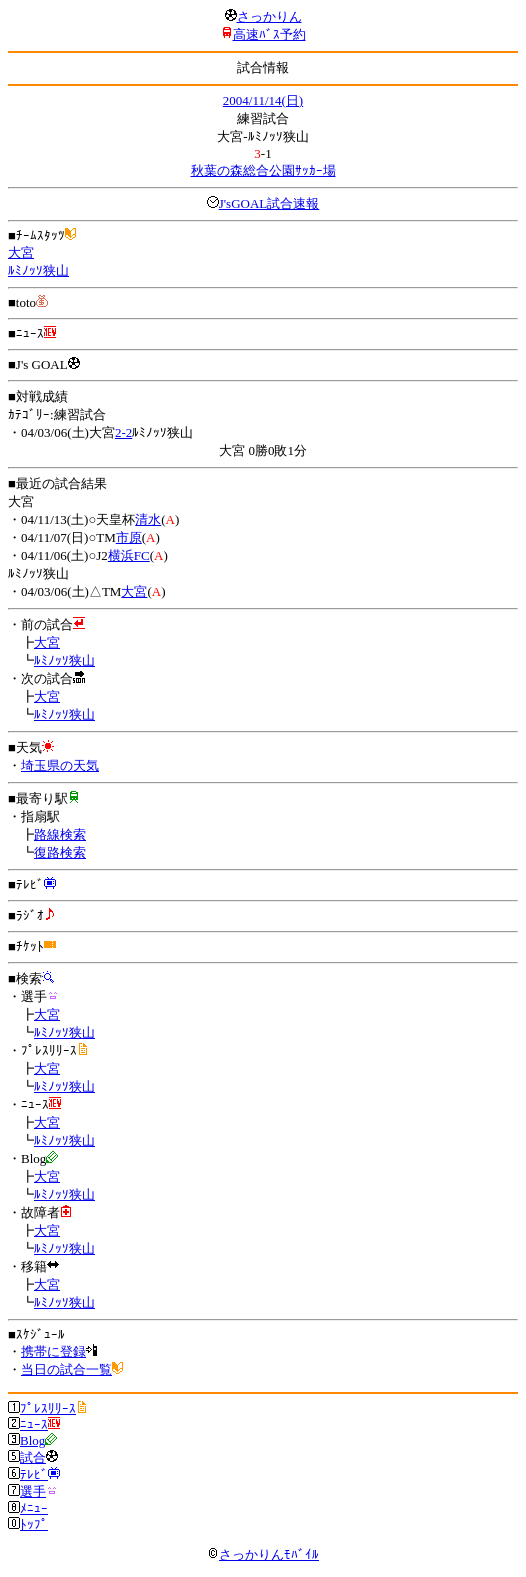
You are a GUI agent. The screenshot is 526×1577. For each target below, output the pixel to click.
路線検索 (60, 834)
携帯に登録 (53, 1351)
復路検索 (60, 852)
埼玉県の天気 (60, 765)
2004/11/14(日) (263, 100)
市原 (129, 537)
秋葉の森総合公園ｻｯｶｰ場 (263, 170)
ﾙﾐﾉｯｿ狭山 (38, 270)
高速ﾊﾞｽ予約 (269, 34)
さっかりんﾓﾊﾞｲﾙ (263, 1554)
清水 (148, 519)
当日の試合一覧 (66, 1369)
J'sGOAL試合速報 (269, 203)
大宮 (21, 252)
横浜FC (129, 555)
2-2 (123, 432)
